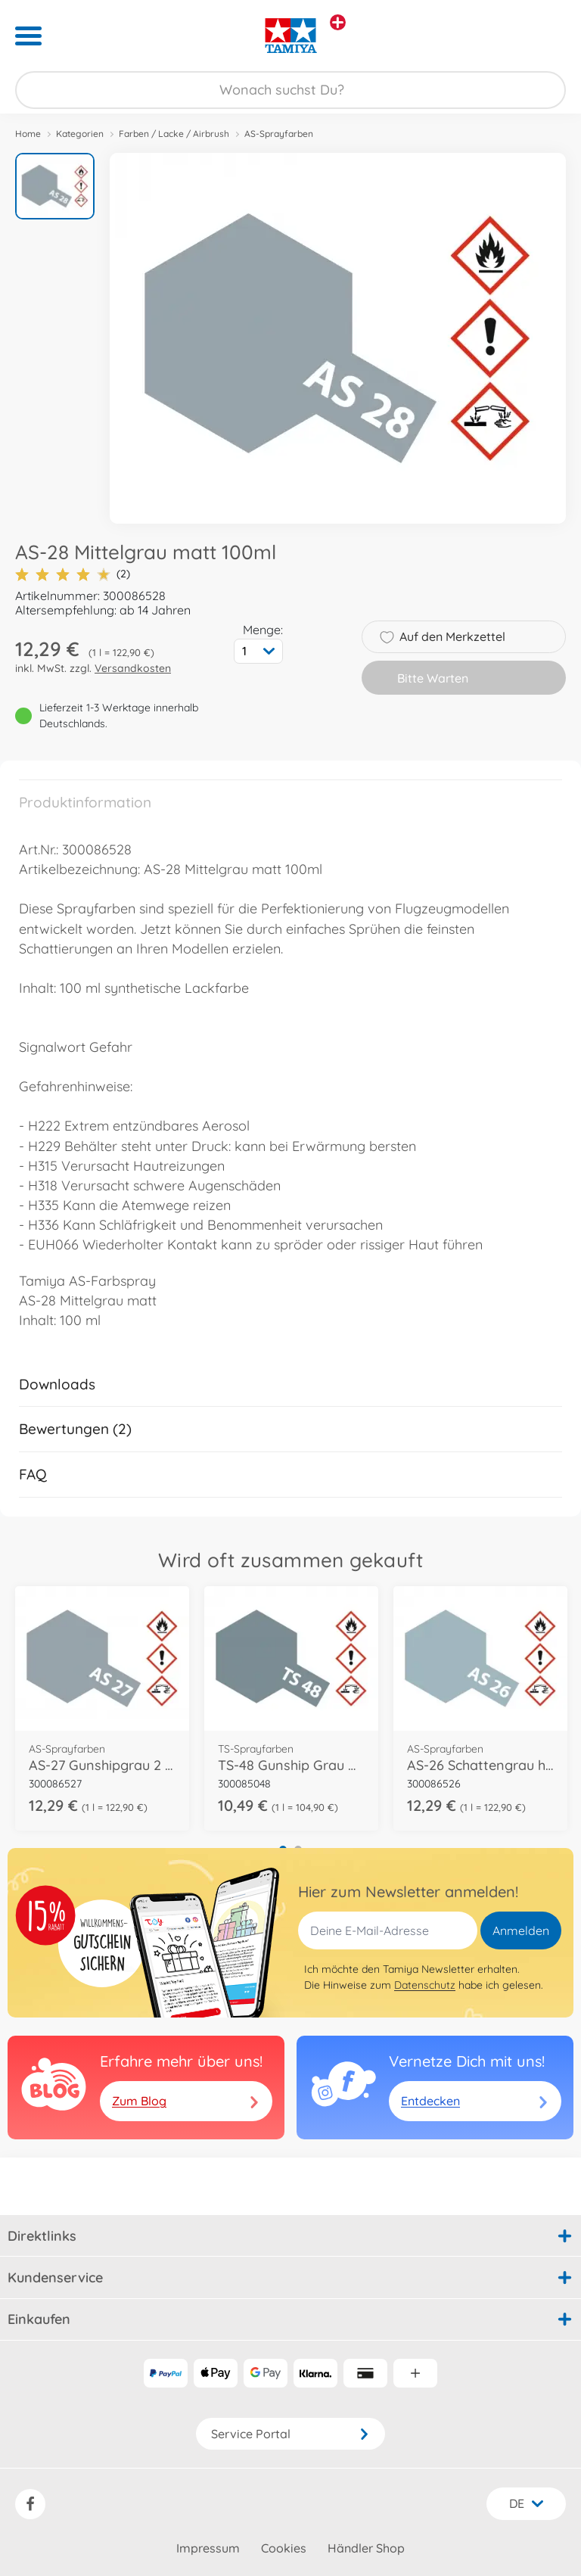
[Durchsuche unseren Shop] (290, 90)
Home (28, 133)
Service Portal (290, 2433)
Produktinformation (85, 802)
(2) (72, 574)
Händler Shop (366, 2548)
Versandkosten (133, 668)
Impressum (208, 2548)
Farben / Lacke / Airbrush (174, 133)
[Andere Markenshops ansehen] (338, 22)
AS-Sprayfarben (278, 133)
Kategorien (80, 133)
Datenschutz (424, 1985)
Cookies (283, 2548)
